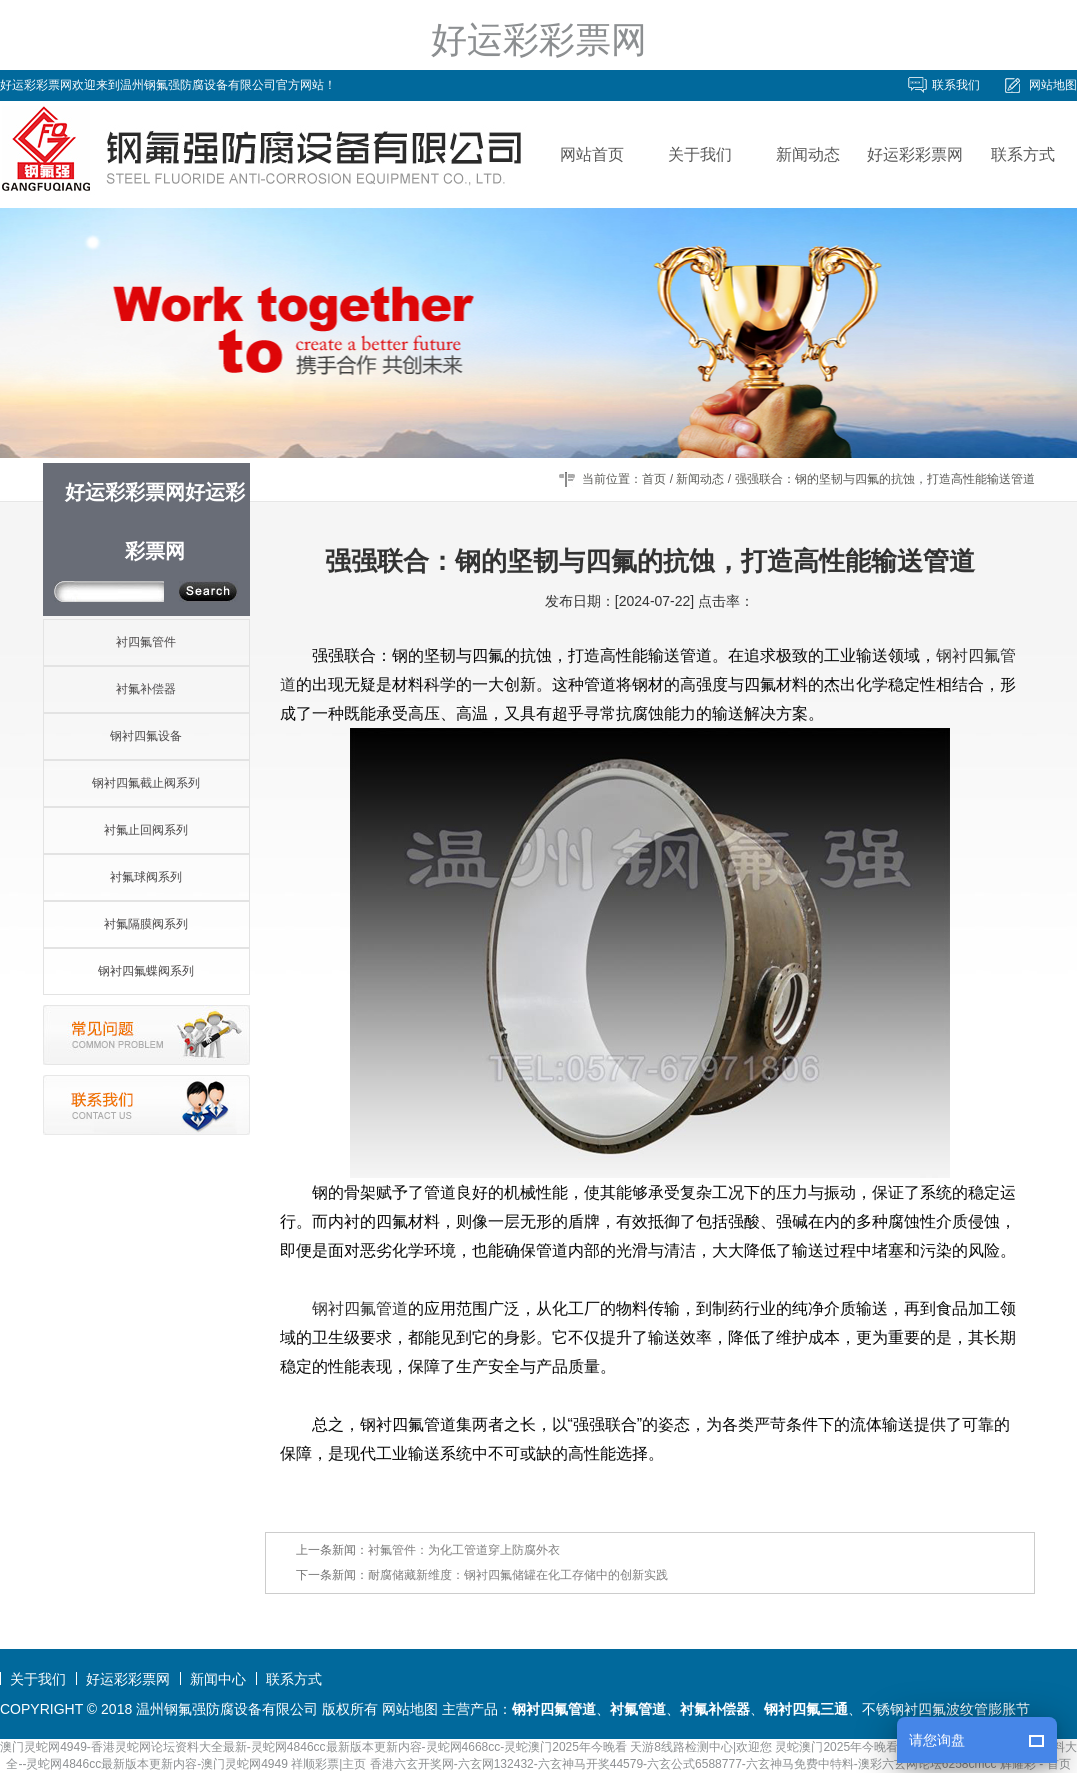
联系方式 (1023, 154)
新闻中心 (218, 1679)
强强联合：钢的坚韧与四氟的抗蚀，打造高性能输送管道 (885, 479)
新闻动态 (808, 154)
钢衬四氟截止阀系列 (146, 783)
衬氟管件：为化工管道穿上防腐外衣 (464, 1550)
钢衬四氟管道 (360, 1308)
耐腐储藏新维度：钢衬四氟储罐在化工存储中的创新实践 (518, 1575)
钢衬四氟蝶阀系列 (146, 971)
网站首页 (592, 154)
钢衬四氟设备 (146, 736)
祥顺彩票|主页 (328, 1764)
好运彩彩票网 (539, 39)
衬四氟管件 (146, 642)
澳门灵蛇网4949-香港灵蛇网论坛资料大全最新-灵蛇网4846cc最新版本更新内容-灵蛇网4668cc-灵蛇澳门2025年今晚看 (313, 1747)
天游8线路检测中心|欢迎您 (701, 1747)
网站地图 (1053, 85)
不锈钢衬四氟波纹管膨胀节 (946, 1709)
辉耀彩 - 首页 (1035, 1764)
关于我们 (700, 154)
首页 (654, 479)
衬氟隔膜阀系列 (146, 924)
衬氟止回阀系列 (146, 830)
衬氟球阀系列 (146, 877)
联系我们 (956, 85)
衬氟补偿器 (146, 689)
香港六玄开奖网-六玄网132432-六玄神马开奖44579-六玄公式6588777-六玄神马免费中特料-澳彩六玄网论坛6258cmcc (683, 1764)
